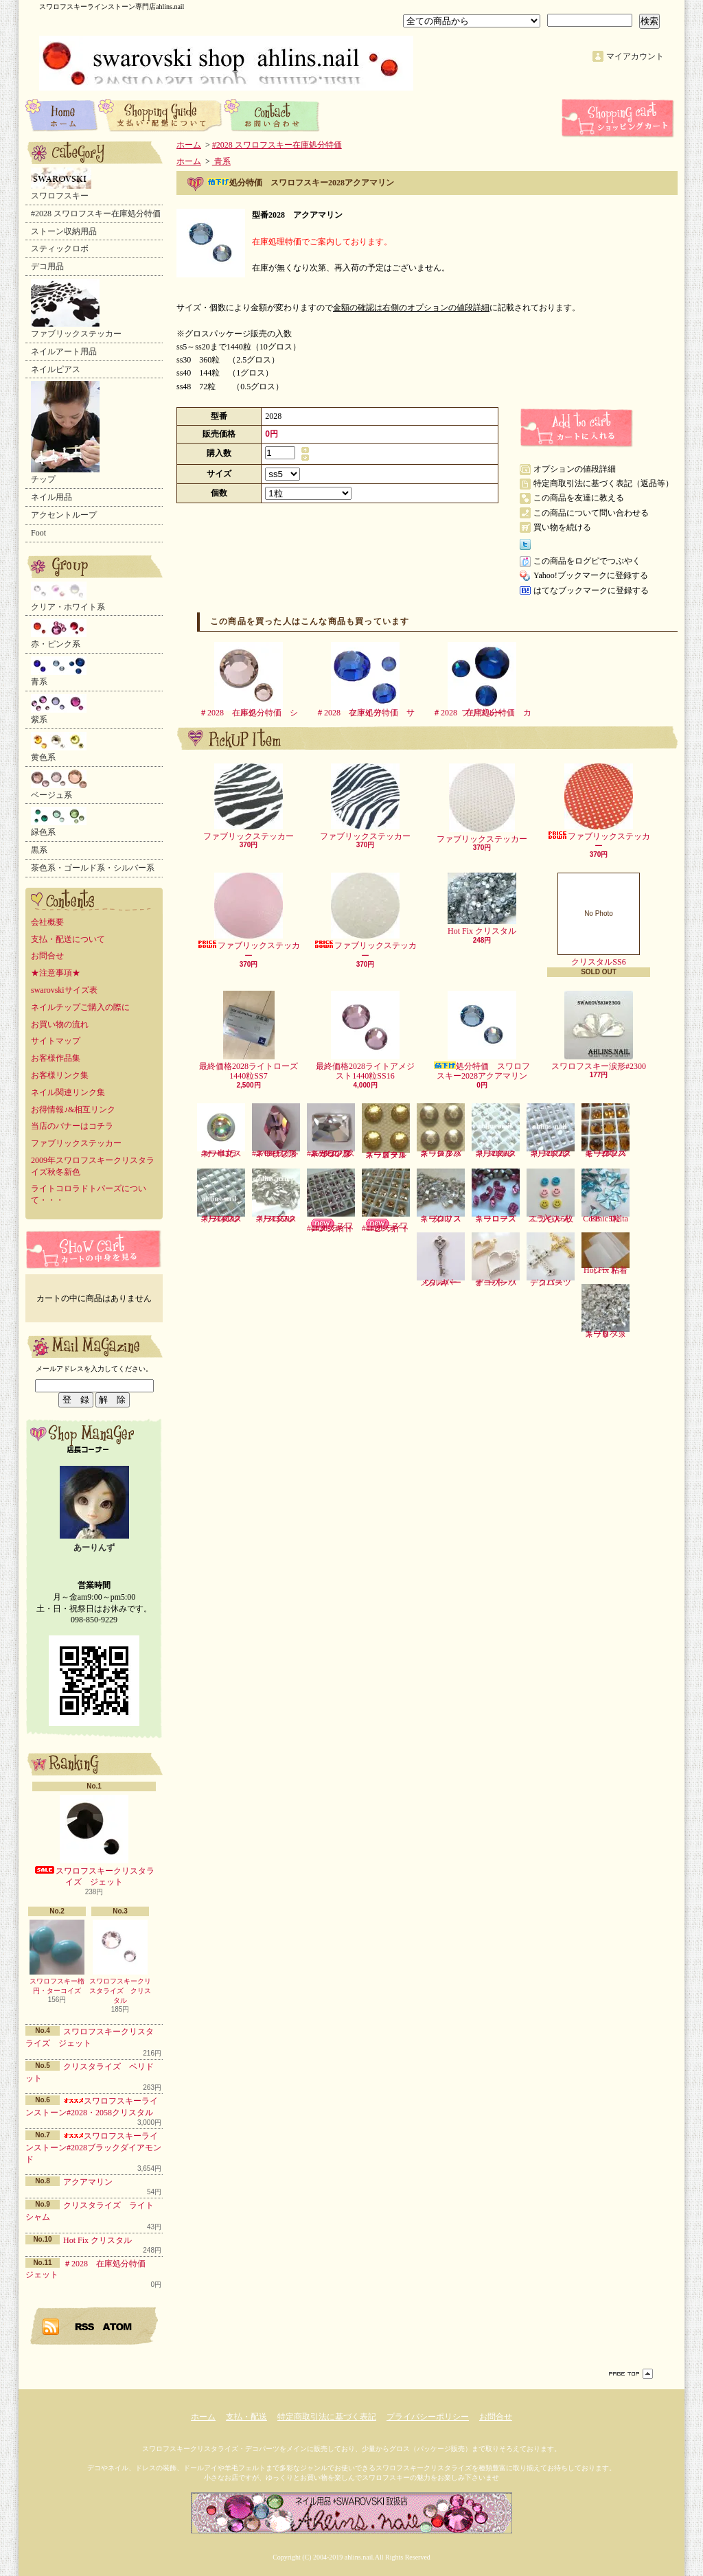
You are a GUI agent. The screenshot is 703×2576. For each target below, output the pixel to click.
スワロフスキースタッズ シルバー (441, 1130)
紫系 (59, 709)
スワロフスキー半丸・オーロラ (221, 1130)
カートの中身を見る (94, 1249)
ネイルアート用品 (64, 351)
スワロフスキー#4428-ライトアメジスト (331, 1201)
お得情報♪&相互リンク (73, 1109)
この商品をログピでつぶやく (587, 561)
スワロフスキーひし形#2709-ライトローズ (276, 1130)
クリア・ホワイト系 (68, 597)
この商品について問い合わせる (591, 513)
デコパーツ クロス (553, 1259)
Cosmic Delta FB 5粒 (605, 1196)
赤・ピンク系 (59, 634)
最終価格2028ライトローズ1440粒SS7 (248, 1036)
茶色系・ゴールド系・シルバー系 (92, 868)
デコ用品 (47, 266)
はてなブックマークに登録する (591, 590)
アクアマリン (88, 2182)
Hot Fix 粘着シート (605, 1254)
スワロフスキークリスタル (441, 1196)
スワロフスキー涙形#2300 (598, 1031)
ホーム (61, 114)
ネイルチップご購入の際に (80, 1007)
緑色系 (59, 822)
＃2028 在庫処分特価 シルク (248, 679)
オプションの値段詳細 (574, 469)
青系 (59, 671)
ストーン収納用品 (64, 231)
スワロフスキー (61, 184)
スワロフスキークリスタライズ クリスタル (120, 1962)
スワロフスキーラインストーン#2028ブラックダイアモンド (93, 2147)
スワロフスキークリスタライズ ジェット (94, 1841)
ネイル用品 (51, 497)
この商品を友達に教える (578, 498)
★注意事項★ (55, 973)
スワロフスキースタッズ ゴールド (386, 1131)
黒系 (39, 850)
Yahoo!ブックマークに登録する (590, 575)
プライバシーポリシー (428, 2417)
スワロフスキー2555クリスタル (276, 1196)
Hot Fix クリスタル (97, 2240)
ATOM (117, 2326)
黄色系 (59, 747)
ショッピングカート (619, 118)
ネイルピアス (55, 369)
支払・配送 (246, 2417)
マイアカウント (635, 56)
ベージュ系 (59, 785)
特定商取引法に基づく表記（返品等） (603, 483)
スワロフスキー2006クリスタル (496, 1130)
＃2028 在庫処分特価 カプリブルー (482, 679)
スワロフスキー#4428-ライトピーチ (386, 1201)
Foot (38, 533)
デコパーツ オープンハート (498, 1259)
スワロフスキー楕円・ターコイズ (57, 1957)
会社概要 (47, 922)
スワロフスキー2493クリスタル (221, 1196)
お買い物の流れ (60, 1024)
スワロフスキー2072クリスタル (551, 1130)
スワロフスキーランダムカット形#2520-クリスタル (331, 1130)
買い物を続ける (562, 527)
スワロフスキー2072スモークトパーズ (605, 1130)
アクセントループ (64, 515)
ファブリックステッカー (76, 308)
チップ (65, 432)
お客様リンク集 (60, 1075)
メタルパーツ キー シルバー (441, 1259)
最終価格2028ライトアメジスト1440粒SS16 (365, 1036)
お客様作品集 (55, 1058)
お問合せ (272, 114)
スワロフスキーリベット (605, 1311)
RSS (85, 2326)
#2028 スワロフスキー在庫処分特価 (96, 213)
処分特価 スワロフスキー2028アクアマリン (482, 1036)
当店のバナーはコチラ (72, 1126)
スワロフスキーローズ (496, 1196)
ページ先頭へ (631, 2374)
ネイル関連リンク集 (68, 1092)
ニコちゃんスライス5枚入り (551, 1196)
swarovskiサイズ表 (64, 990)
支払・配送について (161, 114)
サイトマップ (55, 1041)
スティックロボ (60, 248)
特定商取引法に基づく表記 (326, 2417)
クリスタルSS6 (598, 920)
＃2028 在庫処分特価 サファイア (365, 679)
